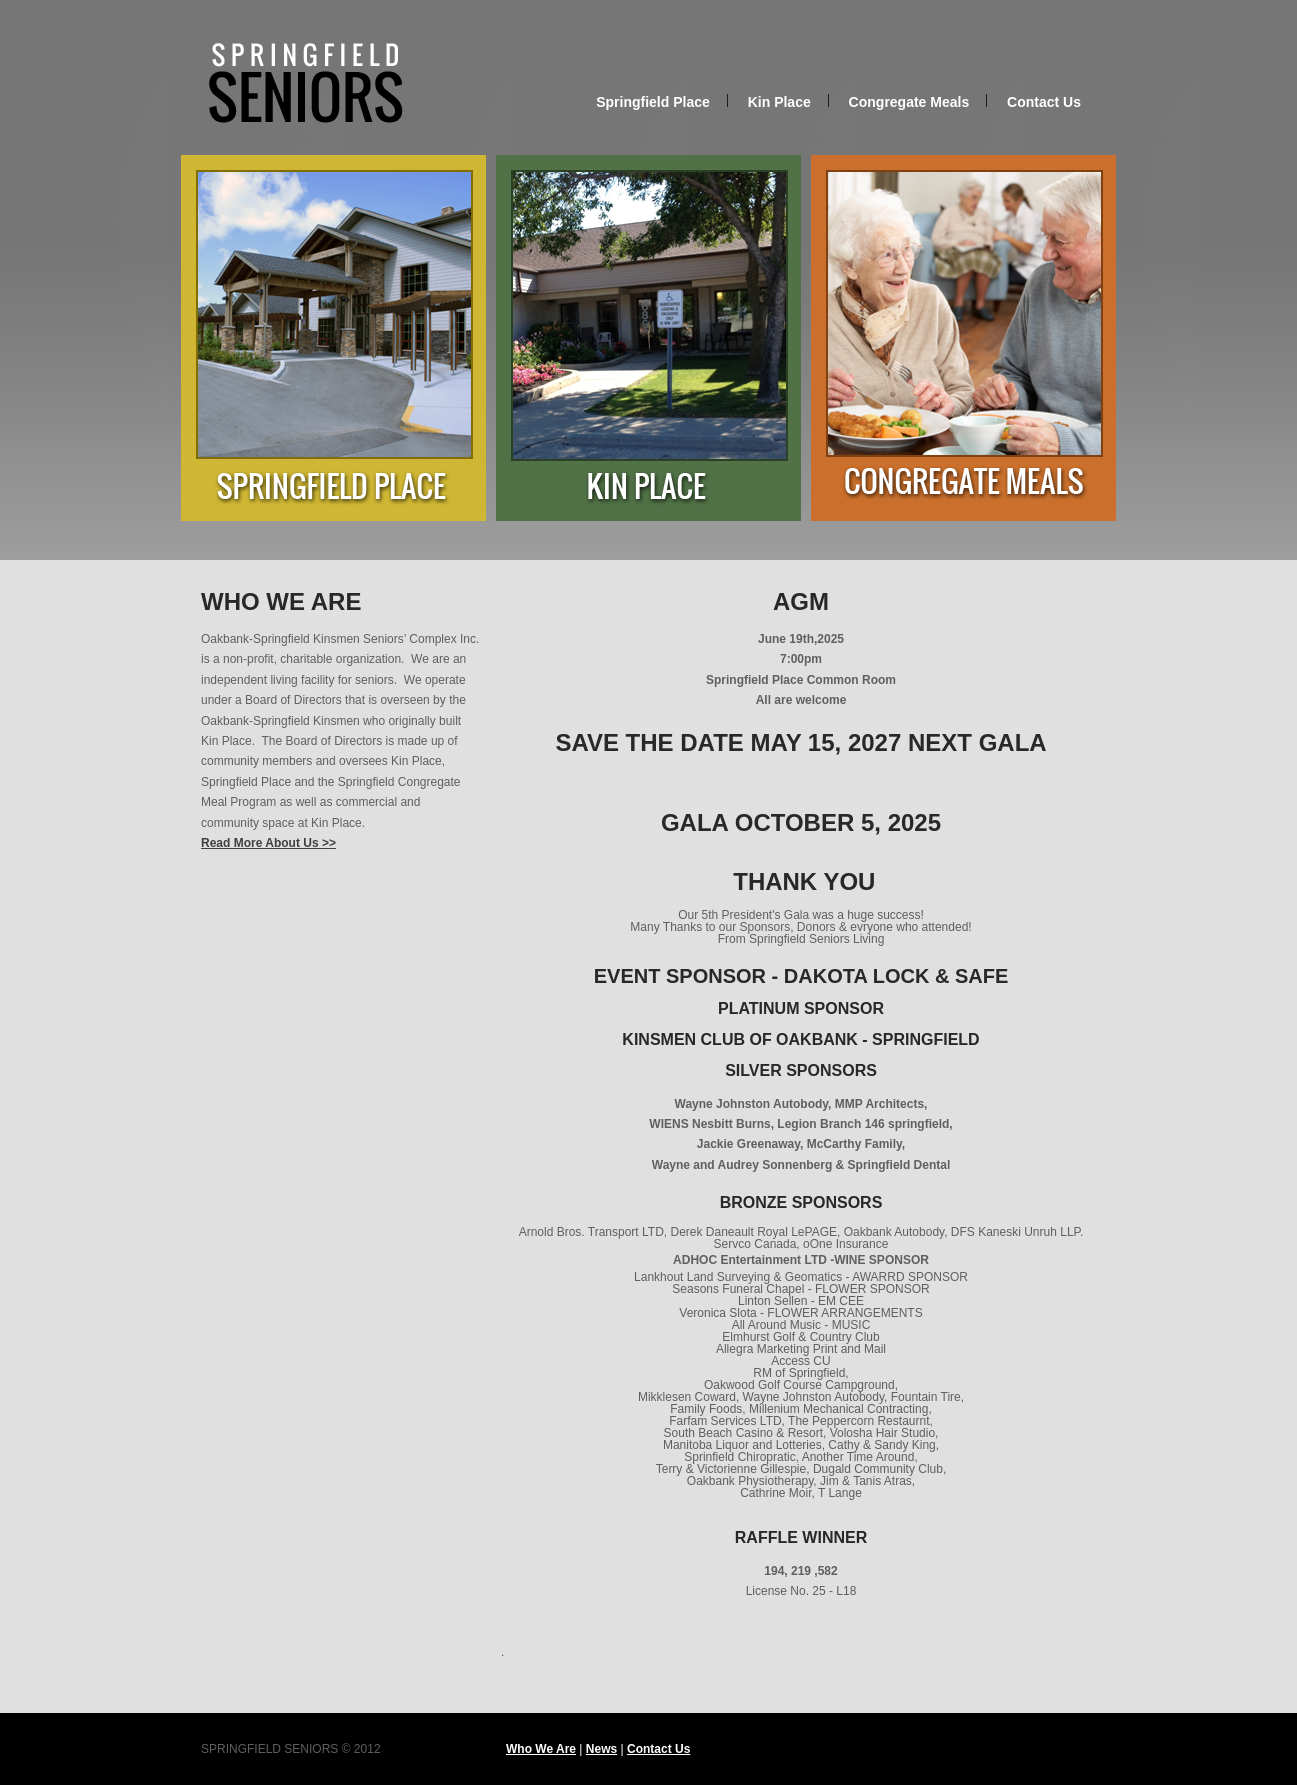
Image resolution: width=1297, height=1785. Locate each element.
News (601, 1749)
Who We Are (541, 1749)
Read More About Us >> (268, 843)
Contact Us (1044, 102)
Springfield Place (653, 102)
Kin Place (779, 102)
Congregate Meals (909, 102)
